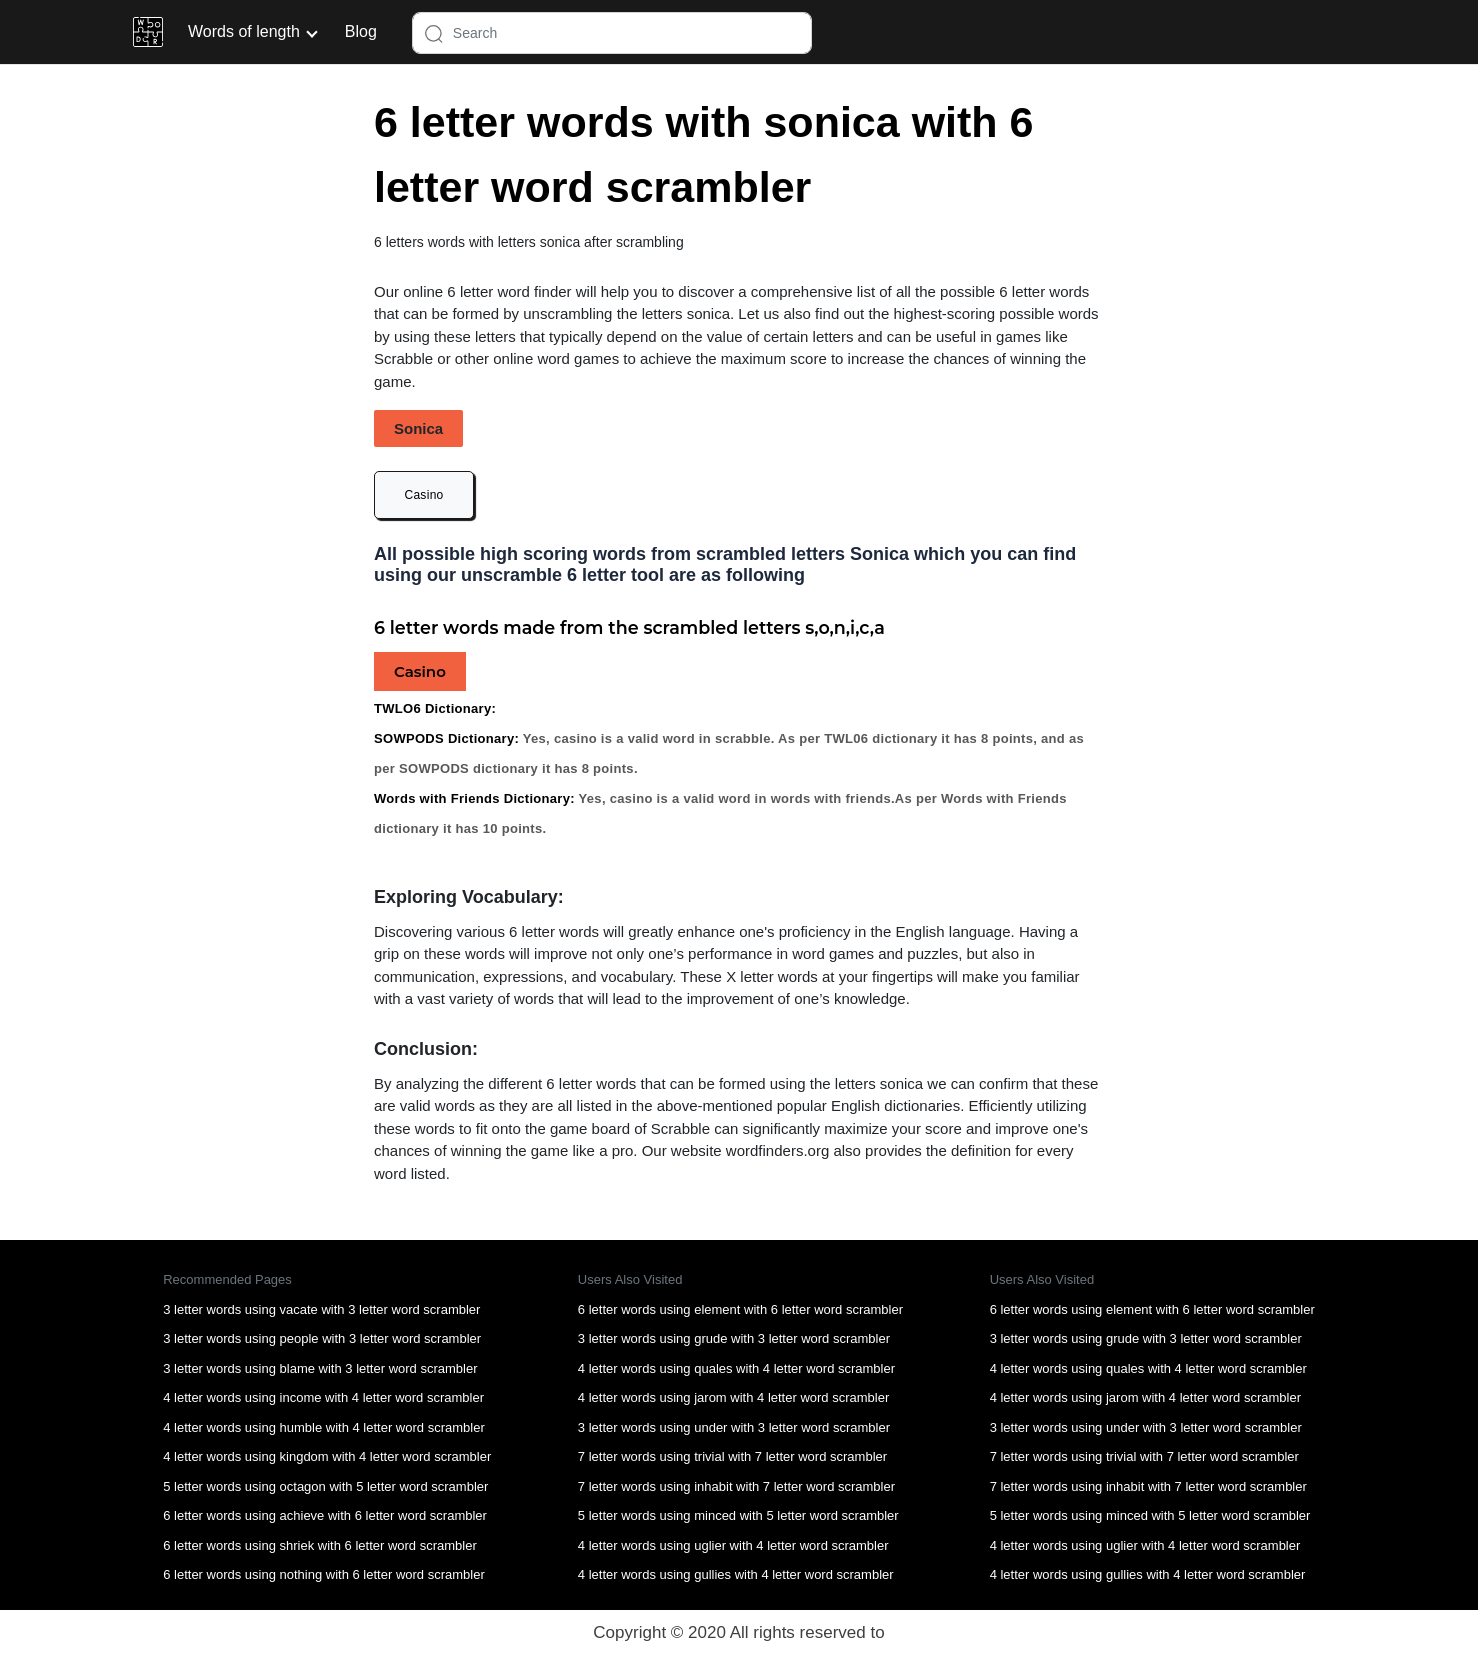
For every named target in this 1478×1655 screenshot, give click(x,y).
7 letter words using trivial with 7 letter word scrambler (732, 1456)
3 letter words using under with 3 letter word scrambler (734, 1427)
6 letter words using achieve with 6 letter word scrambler (325, 1515)
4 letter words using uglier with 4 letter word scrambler (733, 1545)
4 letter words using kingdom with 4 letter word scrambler (327, 1456)
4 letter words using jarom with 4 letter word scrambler (733, 1397)
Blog (361, 31)
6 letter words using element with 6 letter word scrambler (740, 1309)
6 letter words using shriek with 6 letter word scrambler (320, 1545)
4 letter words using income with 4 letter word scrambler (323, 1397)
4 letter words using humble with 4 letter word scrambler (324, 1427)
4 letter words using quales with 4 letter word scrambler (736, 1368)
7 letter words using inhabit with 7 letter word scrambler (736, 1486)
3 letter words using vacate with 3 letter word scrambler (321, 1309)
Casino (423, 495)
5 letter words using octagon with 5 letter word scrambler (325, 1486)
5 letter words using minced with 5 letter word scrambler (738, 1515)
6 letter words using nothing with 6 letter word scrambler (324, 1574)
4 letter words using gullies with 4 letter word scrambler (736, 1574)
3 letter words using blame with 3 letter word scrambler (320, 1368)
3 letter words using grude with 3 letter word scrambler (734, 1338)
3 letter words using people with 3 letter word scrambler (322, 1338)
